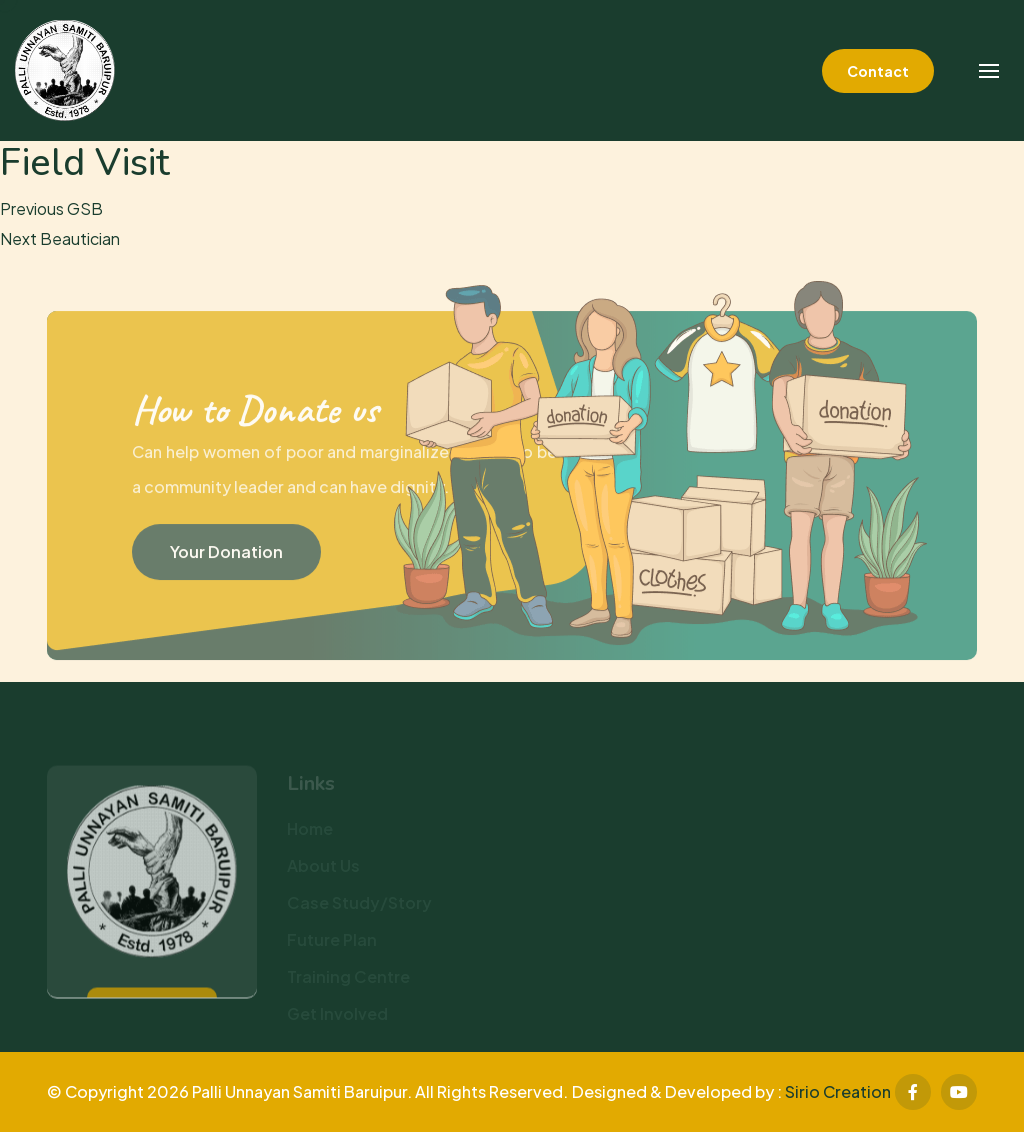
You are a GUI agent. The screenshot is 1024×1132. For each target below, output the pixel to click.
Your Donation (226, 555)
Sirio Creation (838, 1091)
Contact (878, 71)
